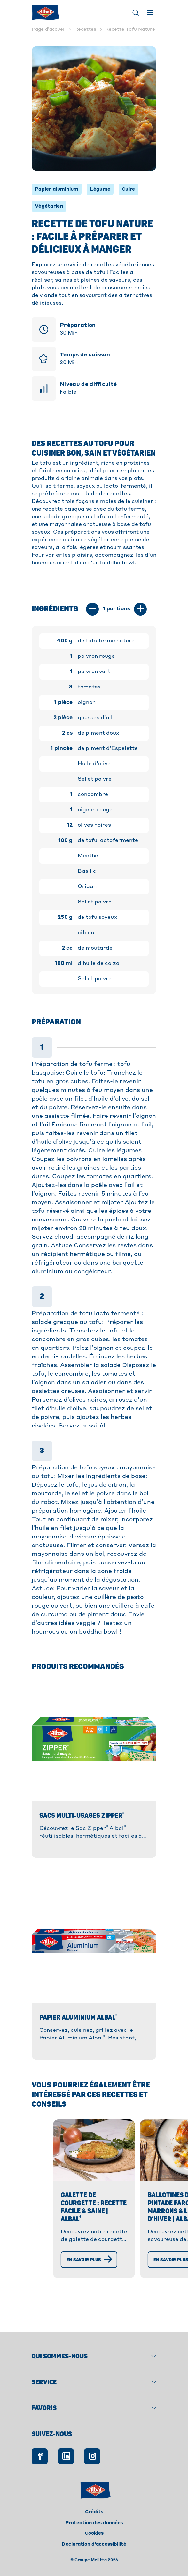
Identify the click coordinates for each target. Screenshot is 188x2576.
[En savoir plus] (56, 2292)
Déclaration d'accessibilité (94, 2544)
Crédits (94, 2512)
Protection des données (94, 2523)
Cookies (94, 2533)
